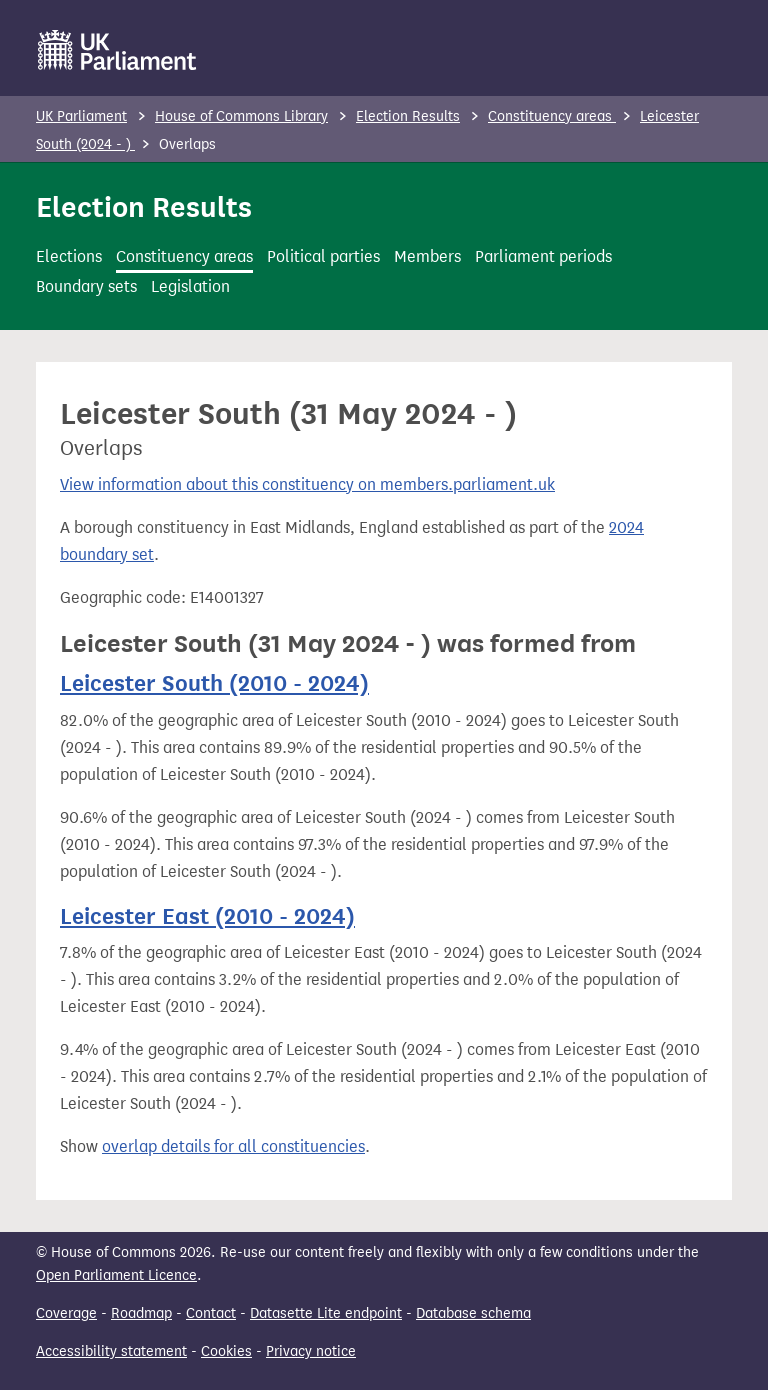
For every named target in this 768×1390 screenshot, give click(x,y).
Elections (69, 256)
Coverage (66, 1313)
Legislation (190, 286)
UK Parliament (81, 116)
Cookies (226, 1351)
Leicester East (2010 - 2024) (207, 916)
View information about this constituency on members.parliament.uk (307, 484)
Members (427, 256)
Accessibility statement (111, 1351)
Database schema (473, 1313)
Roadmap (141, 1313)
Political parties (323, 256)
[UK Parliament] (117, 50)
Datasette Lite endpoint (326, 1313)
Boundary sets (86, 286)
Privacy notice (311, 1351)
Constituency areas (552, 116)
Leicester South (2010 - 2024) (214, 683)
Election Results (408, 116)
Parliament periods (543, 256)
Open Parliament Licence (116, 1275)
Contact (211, 1313)
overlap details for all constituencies (233, 1146)
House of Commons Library (241, 116)
